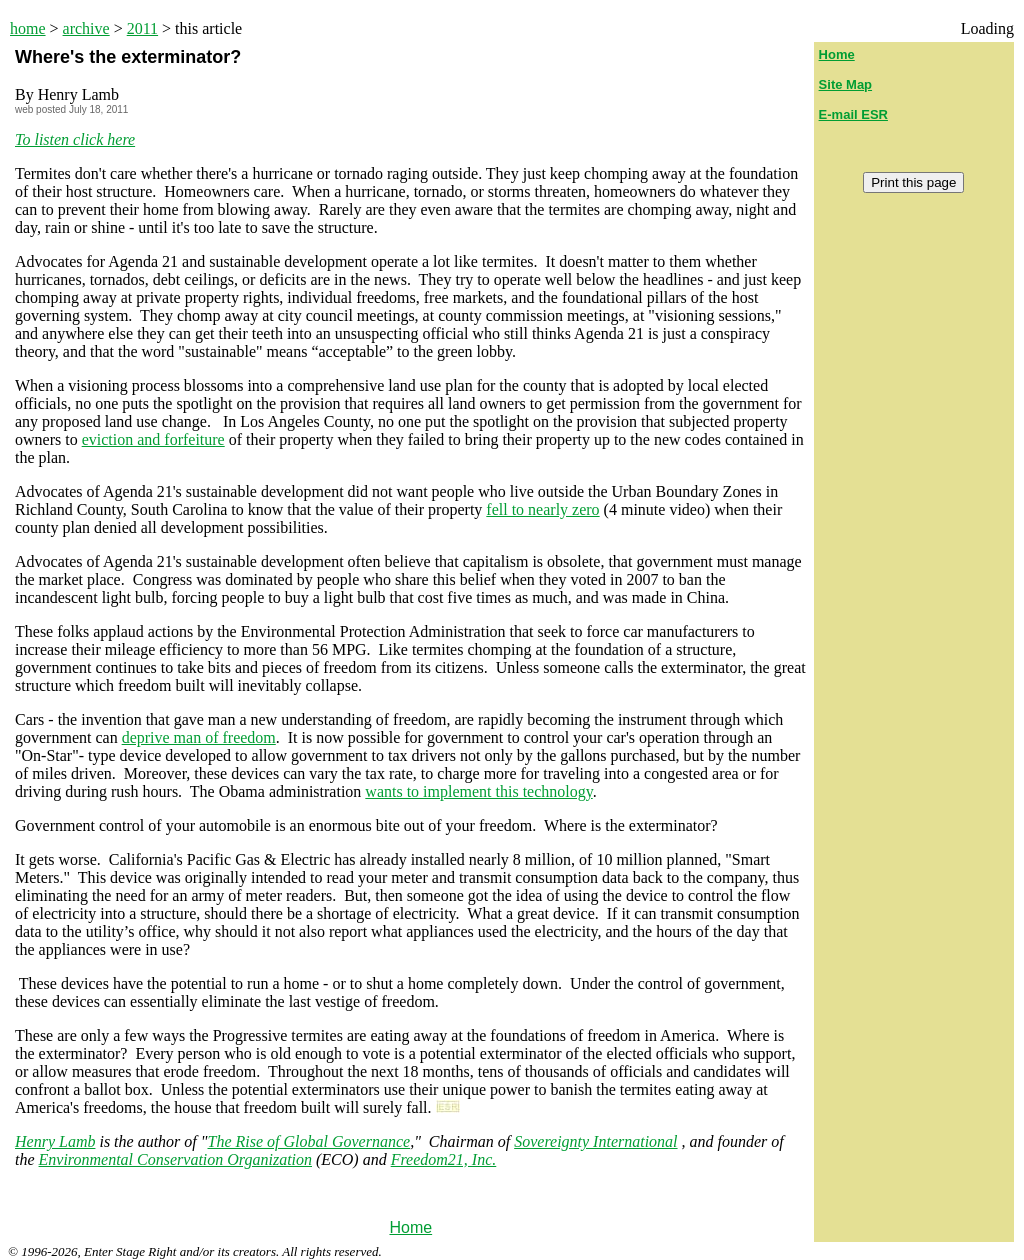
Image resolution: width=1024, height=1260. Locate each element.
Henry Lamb (55, 1141)
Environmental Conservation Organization (175, 1159)
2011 (142, 28)
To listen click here (75, 139)
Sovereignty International (595, 1141)
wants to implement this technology (478, 791)
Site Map (845, 84)
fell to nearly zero (542, 509)
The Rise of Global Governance (309, 1141)
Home (410, 1227)
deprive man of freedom (199, 737)
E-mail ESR (853, 114)
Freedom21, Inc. (444, 1159)
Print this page (913, 182)
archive (86, 28)
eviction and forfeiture (153, 439)
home (28, 28)
